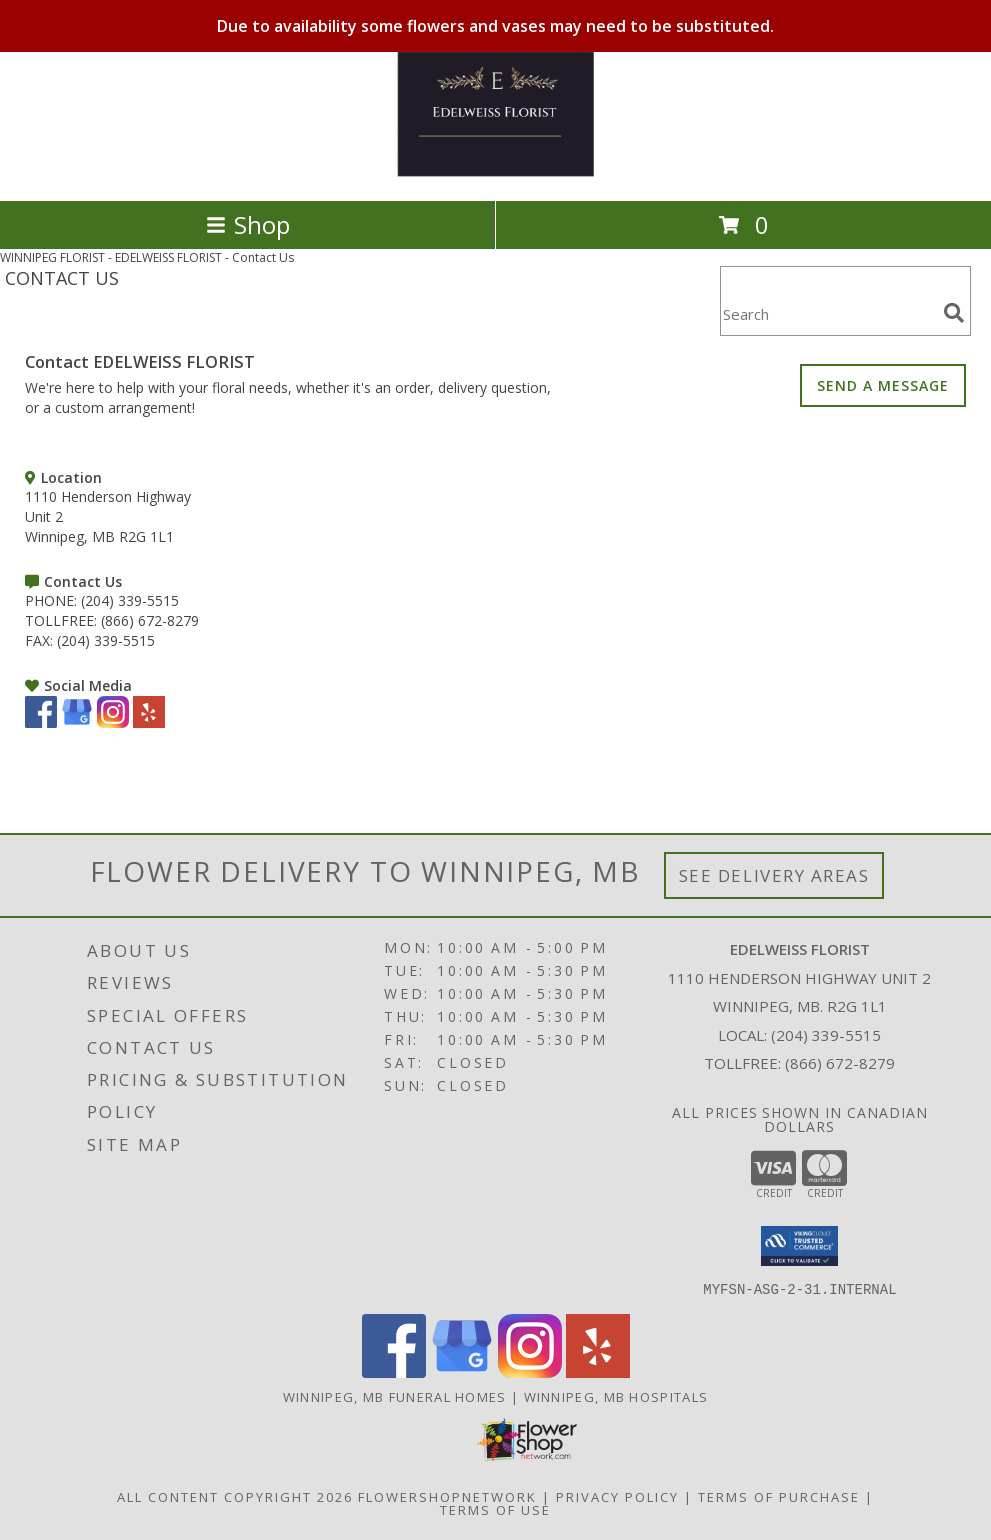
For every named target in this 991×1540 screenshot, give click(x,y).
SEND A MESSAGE (883, 385)
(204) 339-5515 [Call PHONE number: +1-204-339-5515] (130, 600)
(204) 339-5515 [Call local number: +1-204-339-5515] (826, 1035)
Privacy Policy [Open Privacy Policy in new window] (617, 1496)
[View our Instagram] (113, 722)
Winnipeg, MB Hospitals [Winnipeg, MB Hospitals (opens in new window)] (616, 1396)
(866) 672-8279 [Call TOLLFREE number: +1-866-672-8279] (150, 620)
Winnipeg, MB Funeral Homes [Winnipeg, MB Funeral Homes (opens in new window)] (395, 1396)
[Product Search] (828, 313)
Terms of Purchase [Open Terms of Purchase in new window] (779, 1496)
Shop (248, 224)
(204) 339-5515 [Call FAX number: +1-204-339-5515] (106, 640)
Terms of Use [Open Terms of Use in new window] (495, 1509)
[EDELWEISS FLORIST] (496, 171)
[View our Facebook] (41, 722)
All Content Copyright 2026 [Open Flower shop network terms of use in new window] (235, 1496)
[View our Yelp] (149, 722)
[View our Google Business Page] (77, 722)
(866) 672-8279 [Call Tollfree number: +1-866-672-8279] (840, 1063)
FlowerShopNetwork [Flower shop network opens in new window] (447, 1496)
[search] (954, 313)
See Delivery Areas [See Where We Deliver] (774, 875)
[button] (799, 1246)
